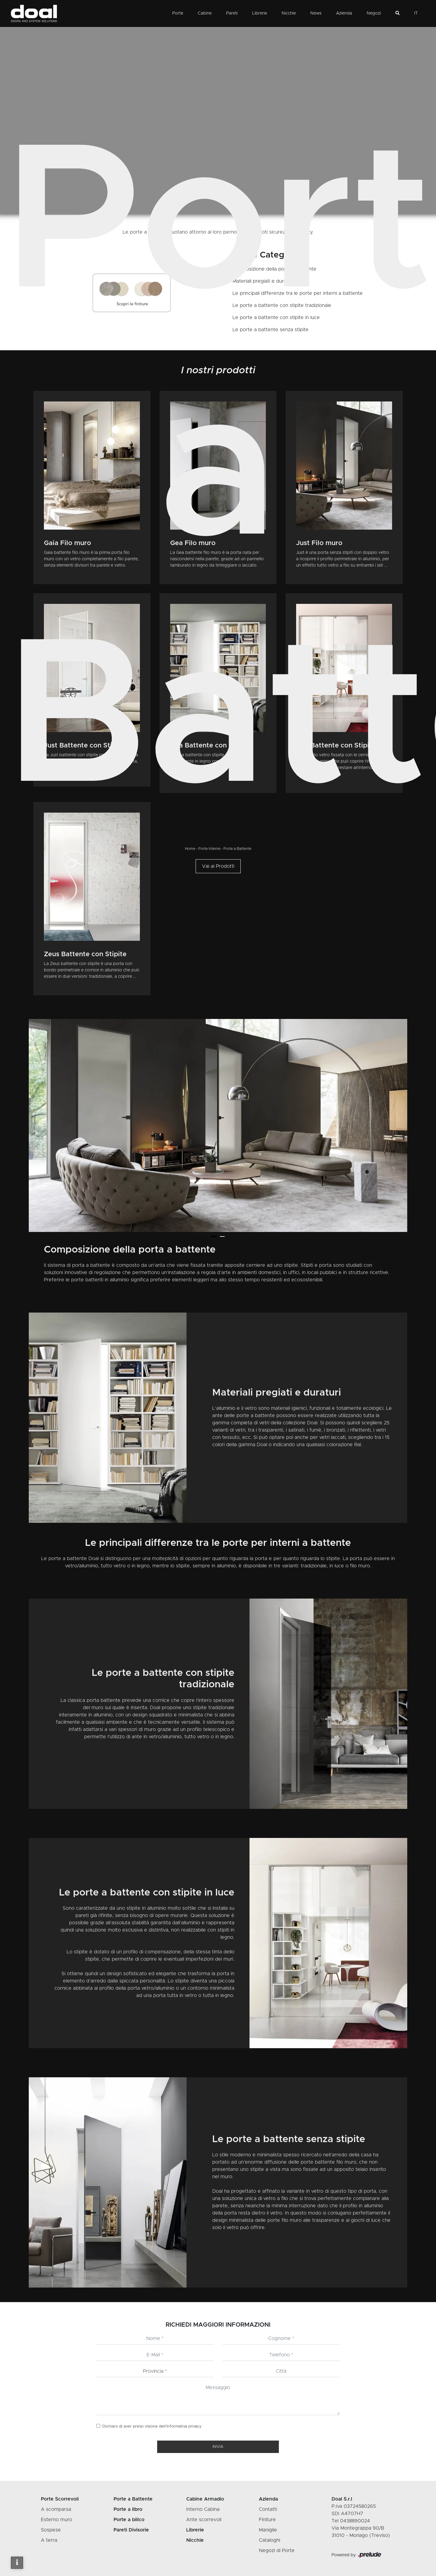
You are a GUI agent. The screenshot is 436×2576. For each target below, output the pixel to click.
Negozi (374, 13)
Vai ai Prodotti (218, 866)
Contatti (268, 2509)
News (316, 13)
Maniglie (268, 2530)
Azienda (344, 13)
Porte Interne (209, 848)
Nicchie (289, 13)
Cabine (205, 13)
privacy (195, 2426)
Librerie (259, 13)
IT (416, 13)
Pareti (232, 13)
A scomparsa (56, 2509)
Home (190, 848)
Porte (177, 13)
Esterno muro (56, 2519)
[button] (213, 1236)
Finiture (267, 2519)
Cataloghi (269, 2540)
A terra (49, 2540)
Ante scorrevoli (203, 2519)
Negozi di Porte (277, 2550)
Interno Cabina (203, 2509)
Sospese (51, 2530)
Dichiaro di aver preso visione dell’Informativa (152, 2426)
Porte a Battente (237, 848)
